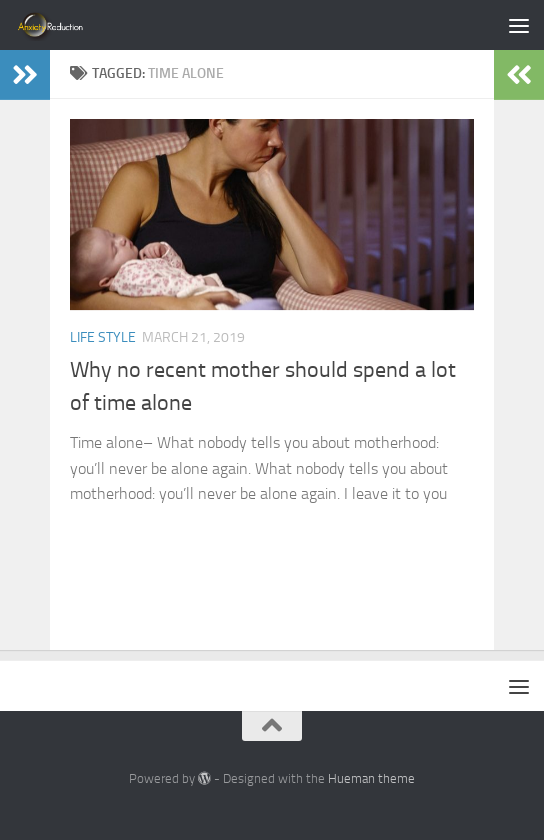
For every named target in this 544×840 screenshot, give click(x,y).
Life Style (103, 337)
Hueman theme (371, 778)
